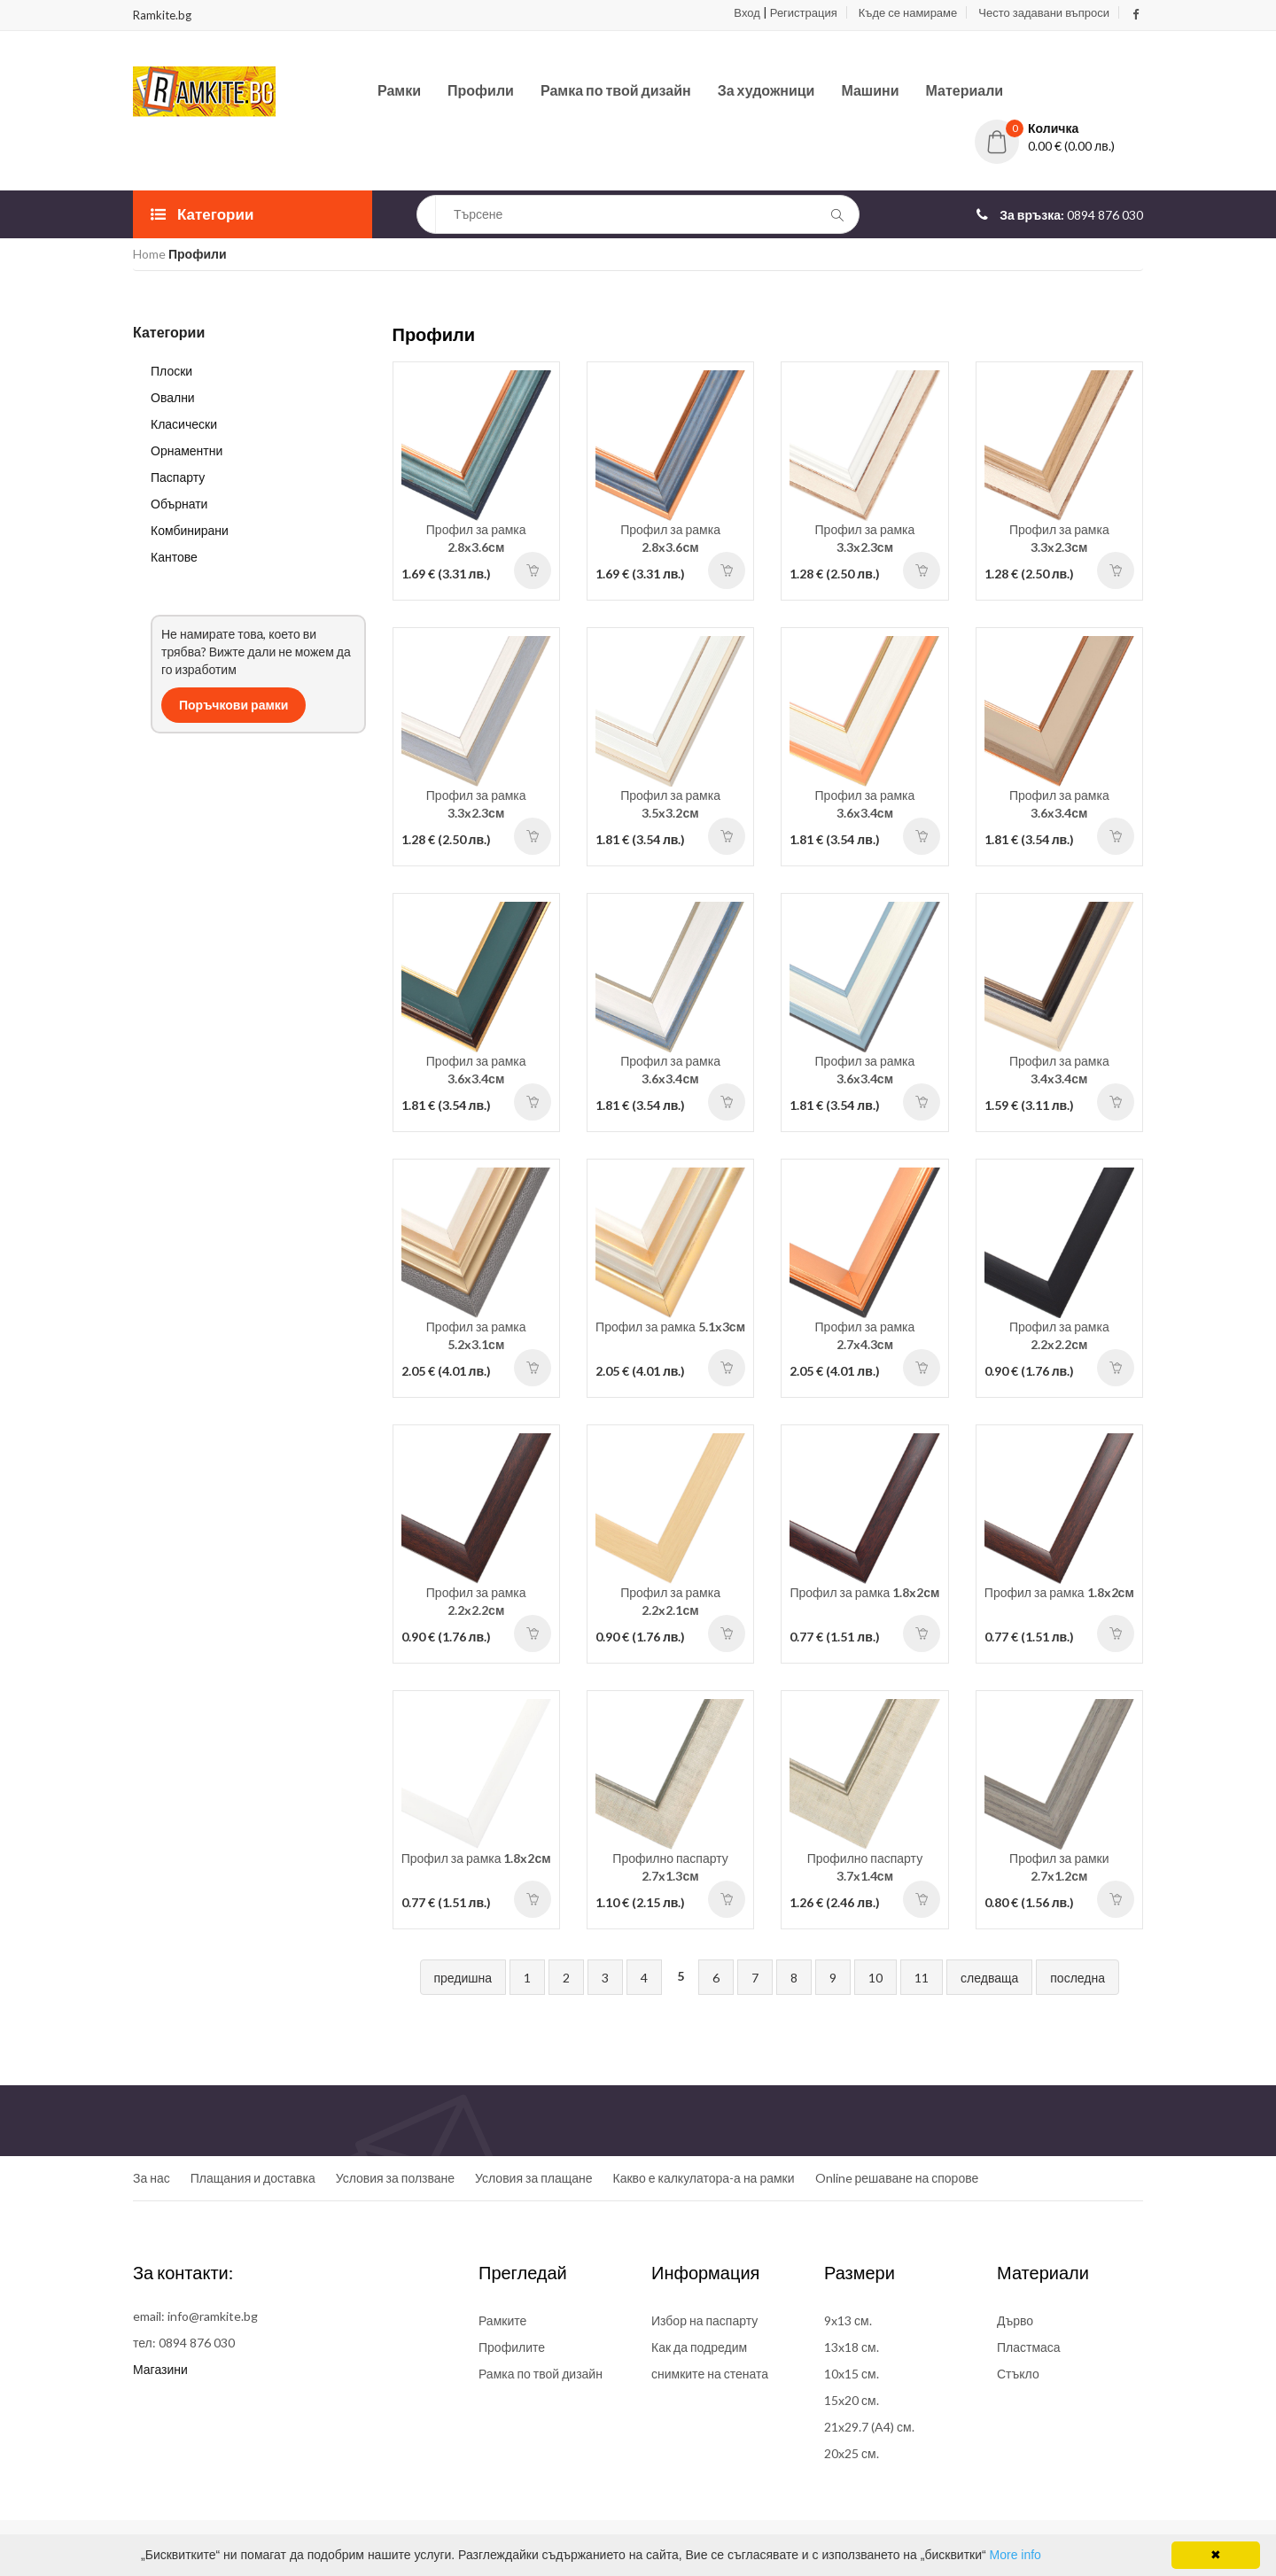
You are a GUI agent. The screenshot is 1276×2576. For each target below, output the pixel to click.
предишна (463, 1977)
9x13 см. (848, 2320)
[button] (1059, 128)
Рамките (502, 2320)
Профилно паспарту (669, 1867)
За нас (151, 2177)
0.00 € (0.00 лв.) (1071, 145)
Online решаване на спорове (897, 2177)
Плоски (171, 370)
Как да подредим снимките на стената (709, 2360)
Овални (173, 397)
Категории (202, 214)
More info (1015, 2555)
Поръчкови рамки (233, 704)
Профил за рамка (476, 538)
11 (921, 1977)
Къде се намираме (908, 12)
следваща (989, 1977)
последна (1077, 1977)
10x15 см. (851, 2373)
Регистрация (803, 12)
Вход (746, 12)
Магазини (160, 2369)
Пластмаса (1029, 2347)
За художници (766, 89)
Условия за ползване (395, 2177)
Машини (870, 89)
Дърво (1015, 2320)
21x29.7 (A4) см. (869, 2426)
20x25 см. (851, 2453)
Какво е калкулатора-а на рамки (704, 2177)
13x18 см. (851, 2347)
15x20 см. (851, 2400)
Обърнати (179, 503)
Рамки (399, 89)
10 (875, 1977)
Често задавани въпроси (1043, 12)
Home (149, 253)
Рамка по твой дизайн (616, 89)
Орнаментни (186, 450)
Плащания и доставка (253, 2177)
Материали (965, 89)
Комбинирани (190, 530)
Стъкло (1018, 2373)
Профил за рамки (1059, 1867)
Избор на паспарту (704, 2320)
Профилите (511, 2347)
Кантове (174, 556)
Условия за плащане (533, 2177)
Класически (184, 423)
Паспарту (178, 477)
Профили (480, 89)
